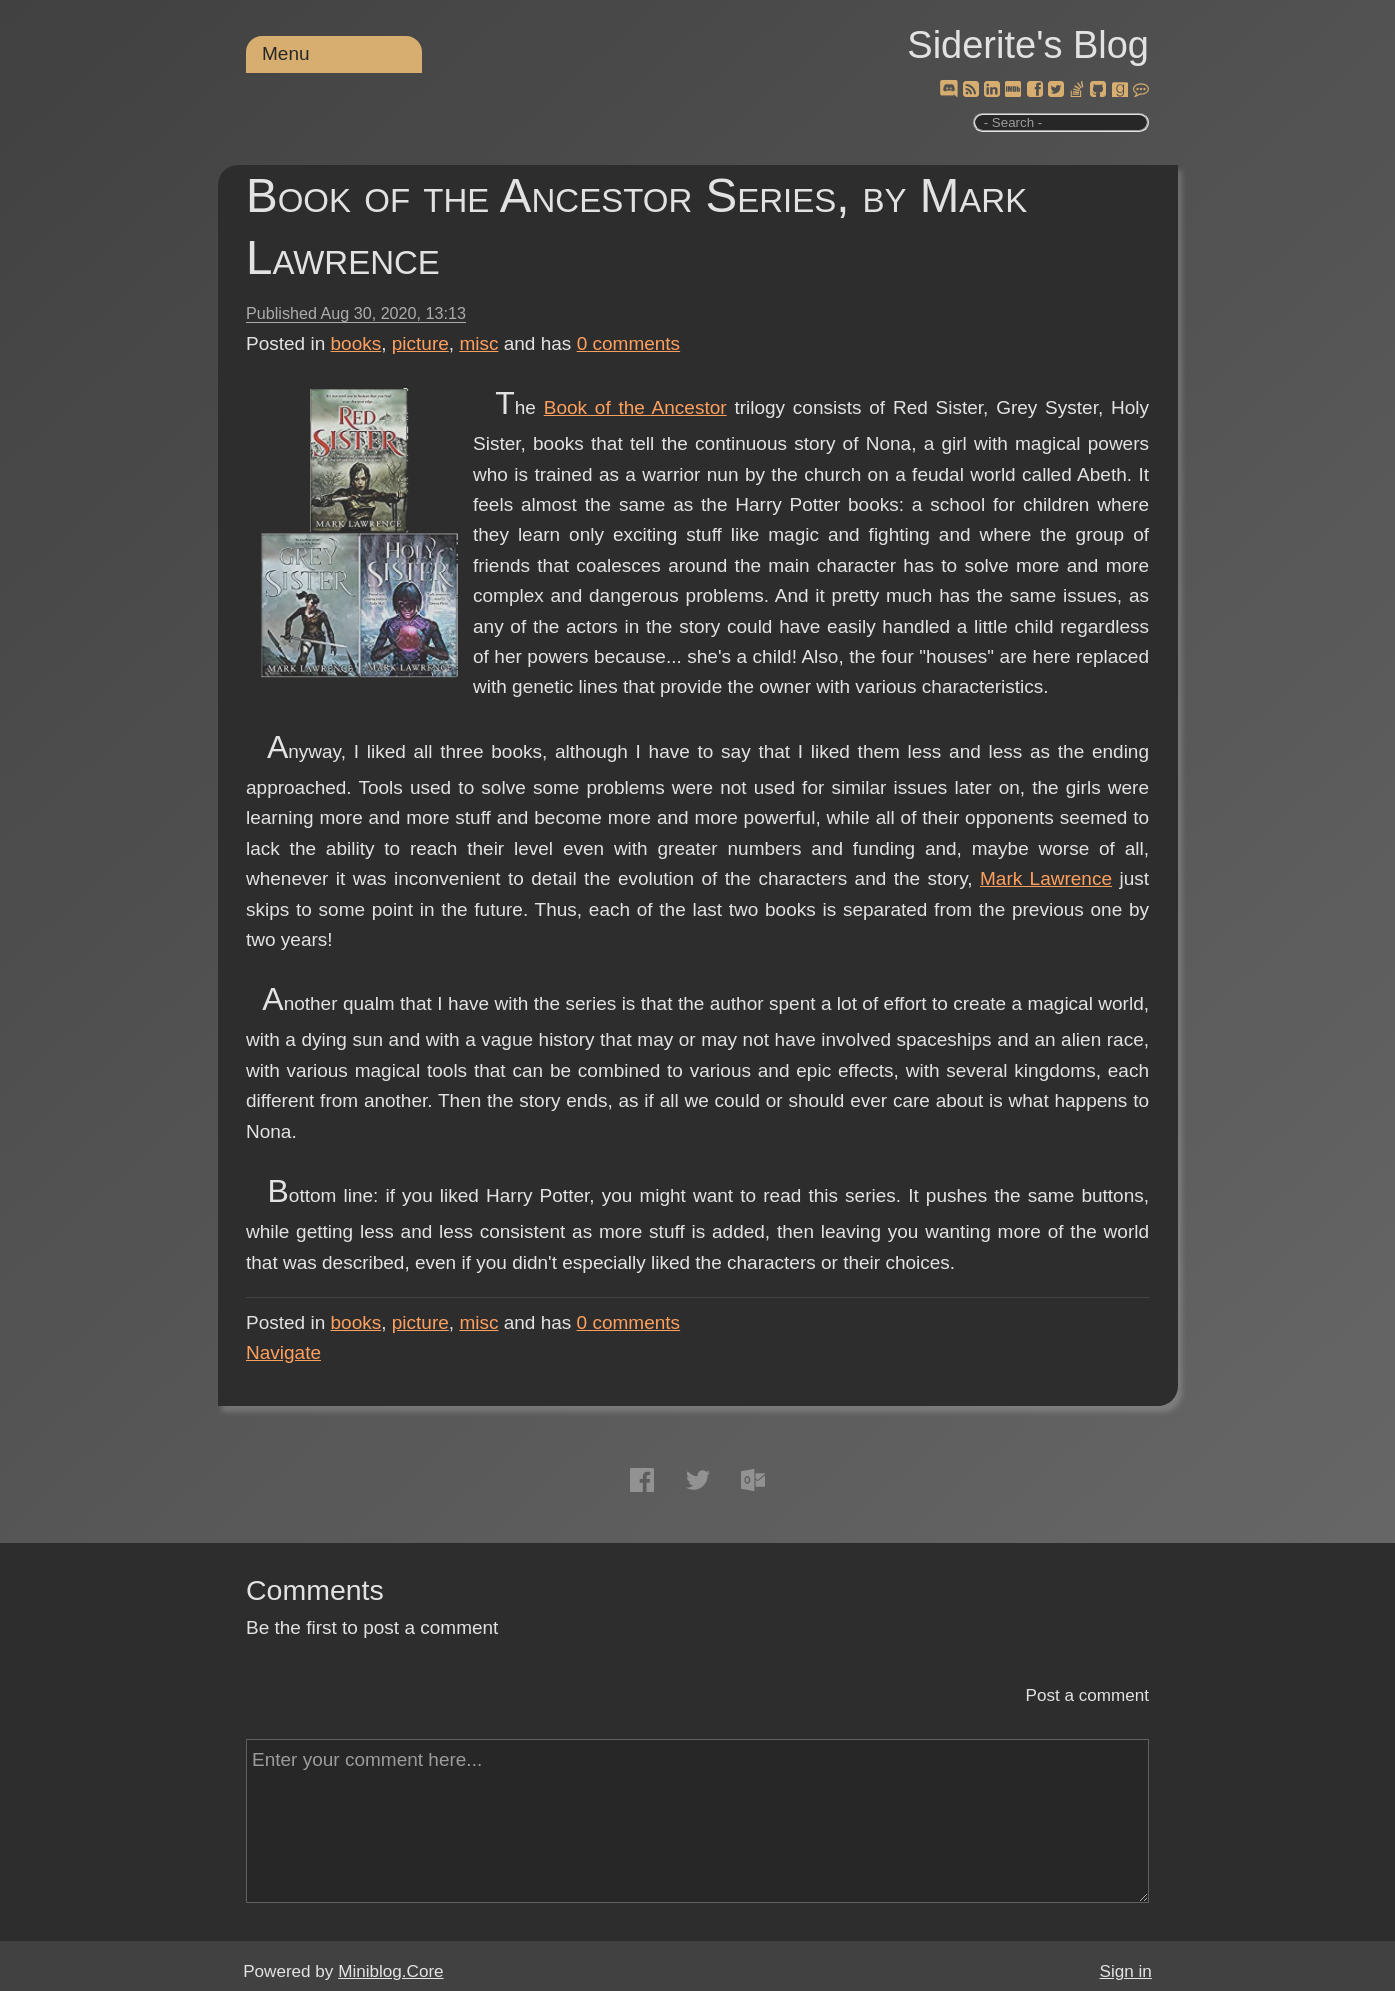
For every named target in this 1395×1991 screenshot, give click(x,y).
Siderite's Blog (1028, 45)
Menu (286, 53)
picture (420, 343)
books (356, 343)
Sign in (1126, 1971)
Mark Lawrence (1046, 878)
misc (478, 343)
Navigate (283, 1352)
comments (629, 343)
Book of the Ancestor (635, 407)
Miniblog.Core (390, 1971)
